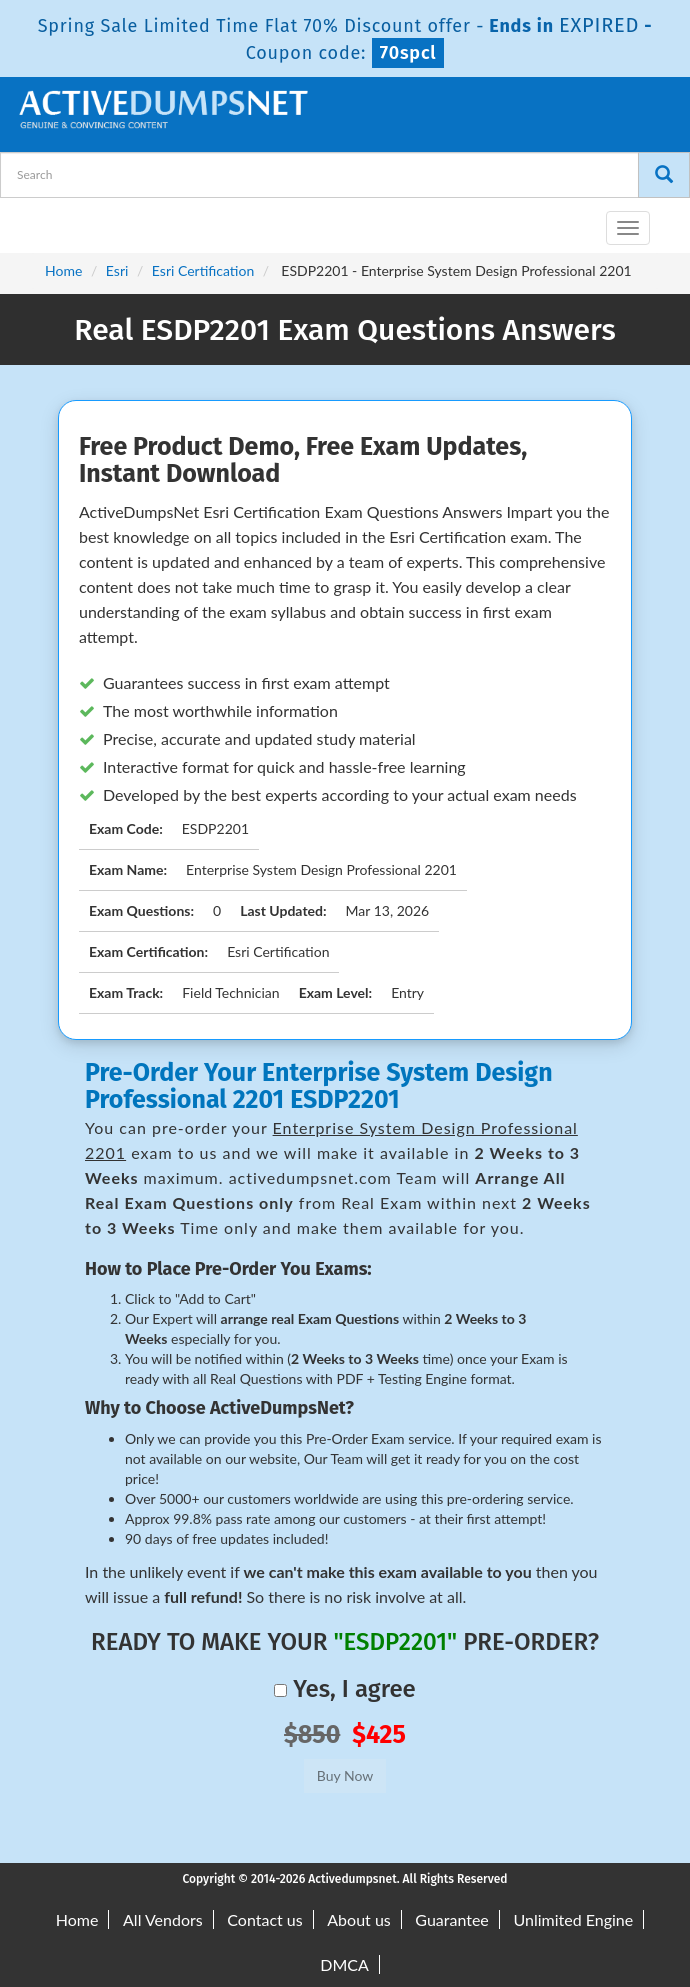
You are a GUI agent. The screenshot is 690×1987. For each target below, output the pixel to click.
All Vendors (163, 1919)
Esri (117, 270)
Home (63, 270)
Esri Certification (203, 270)
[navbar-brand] (40, 220)
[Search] (664, 175)
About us (358, 1919)
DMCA (344, 1964)
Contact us (264, 1919)
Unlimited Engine (573, 1919)
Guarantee (451, 1919)
